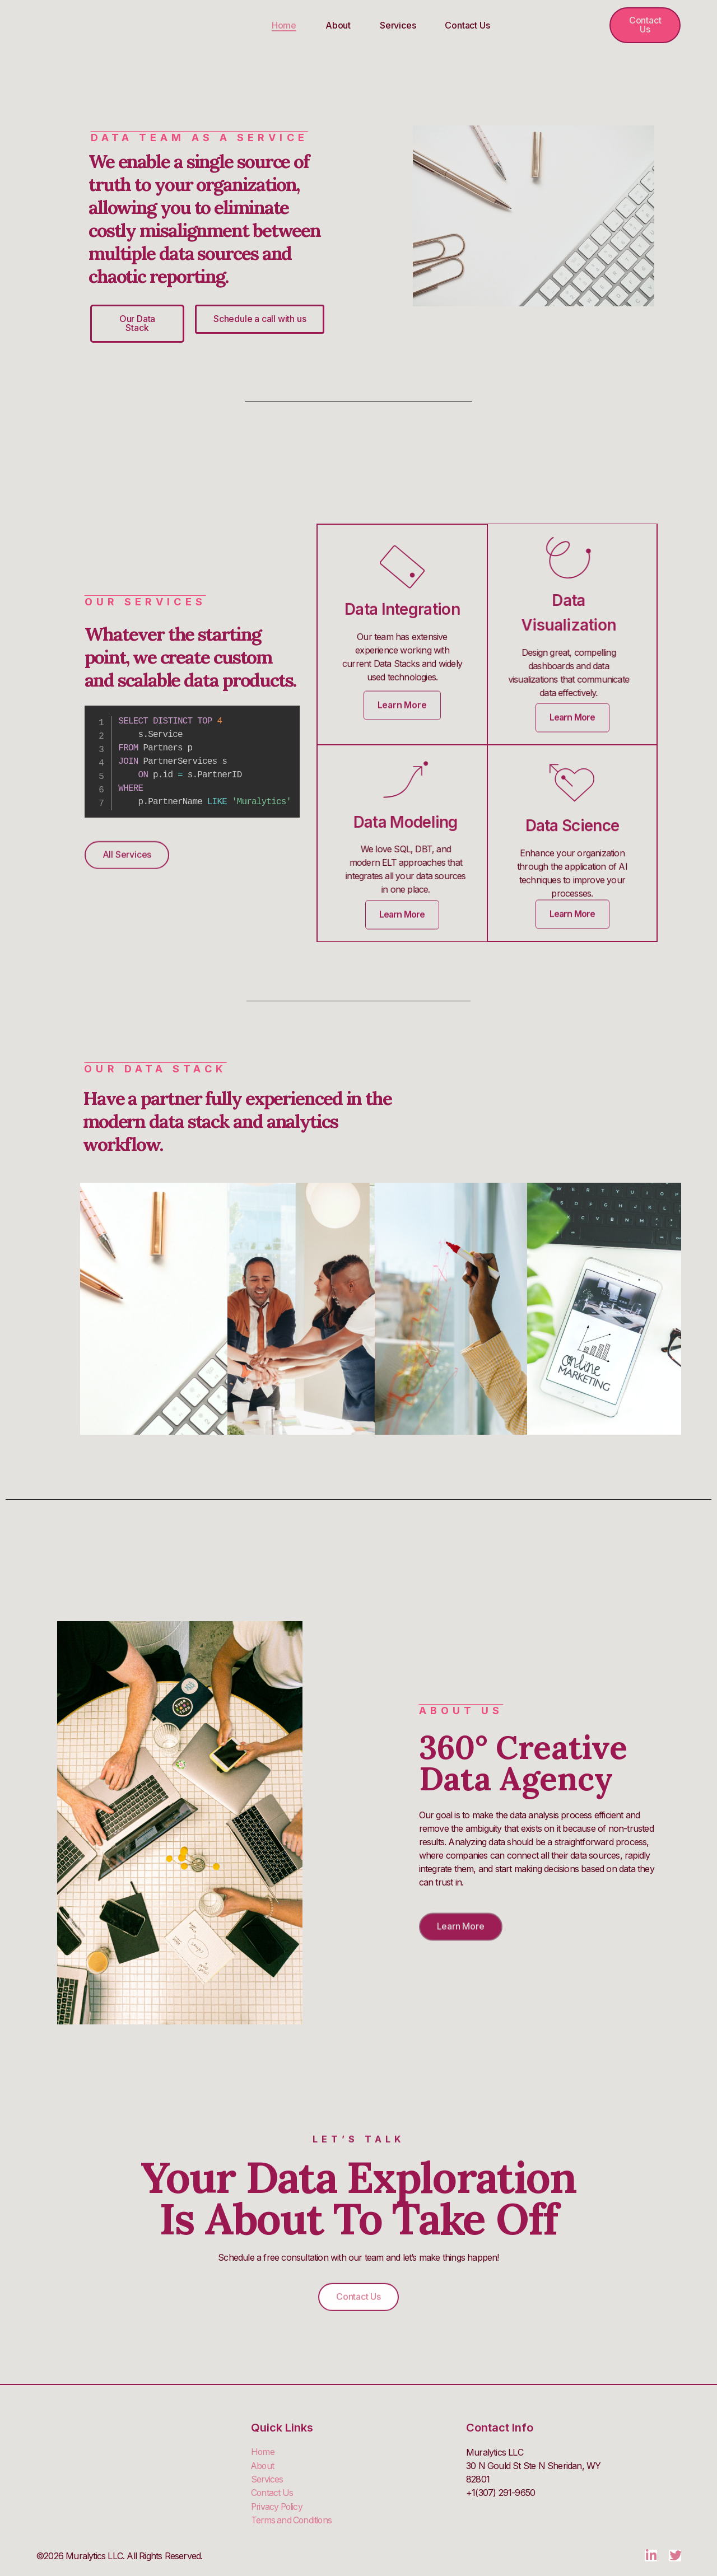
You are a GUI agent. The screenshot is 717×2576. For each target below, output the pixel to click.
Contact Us (467, 25)
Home (284, 25)
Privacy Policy (278, 2506)
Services (398, 25)
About (338, 25)
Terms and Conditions (292, 2520)
